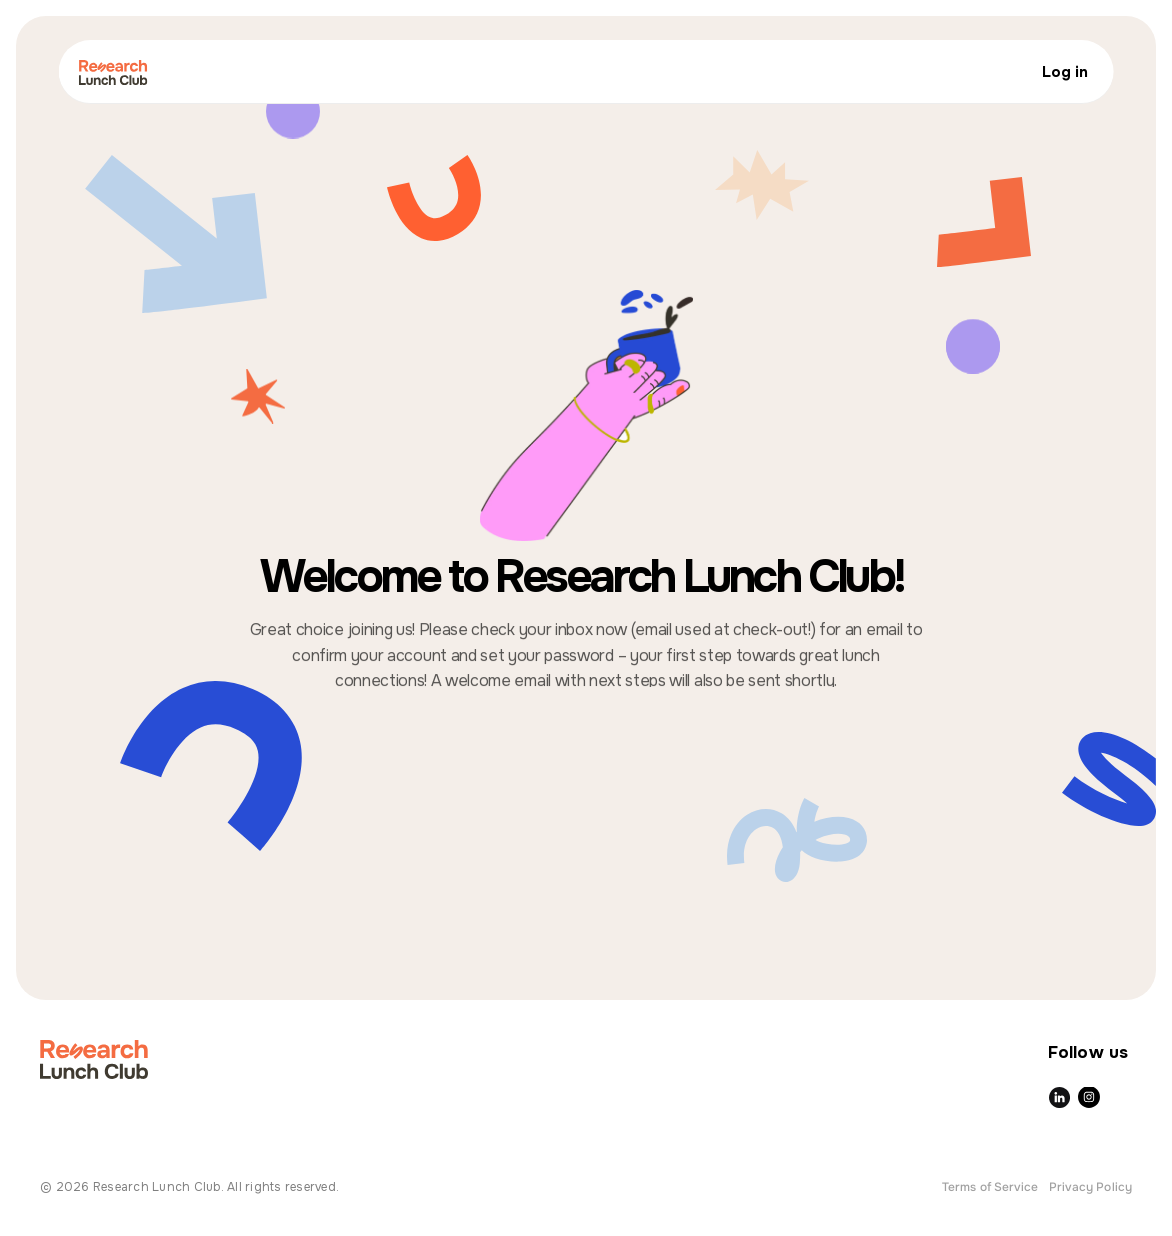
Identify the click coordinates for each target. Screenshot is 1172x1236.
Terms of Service (990, 1187)
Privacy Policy (1090, 1187)
